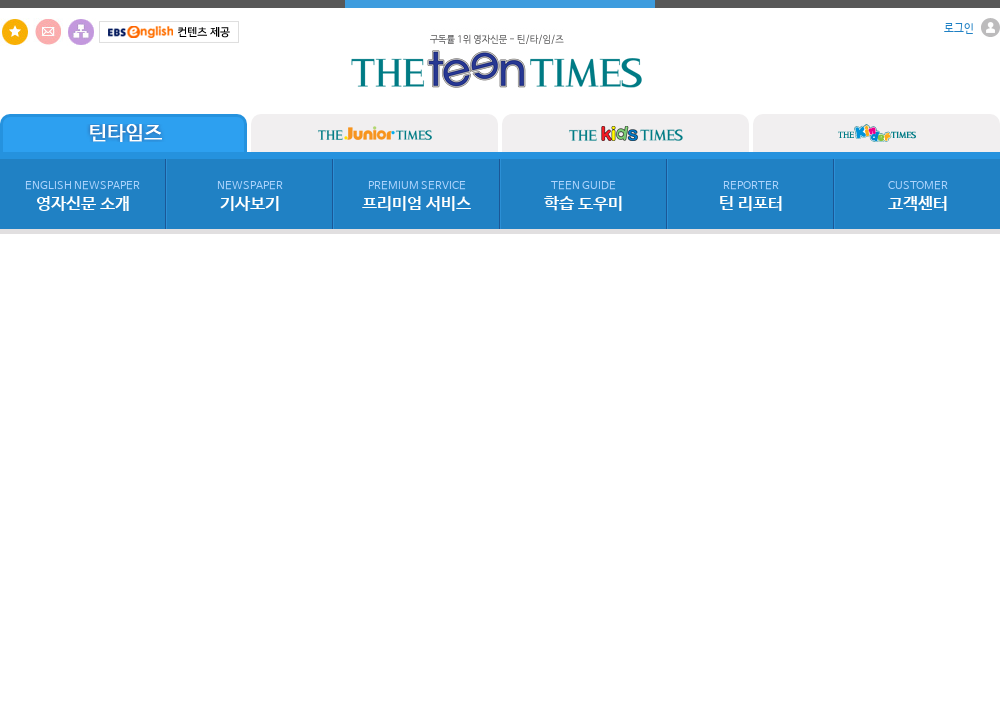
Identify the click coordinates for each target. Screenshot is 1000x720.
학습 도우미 (583, 197)
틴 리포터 (751, 197)
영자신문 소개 (82, 197)
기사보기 (250, 197)
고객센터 (918, 197)
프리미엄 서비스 (416, 197)
